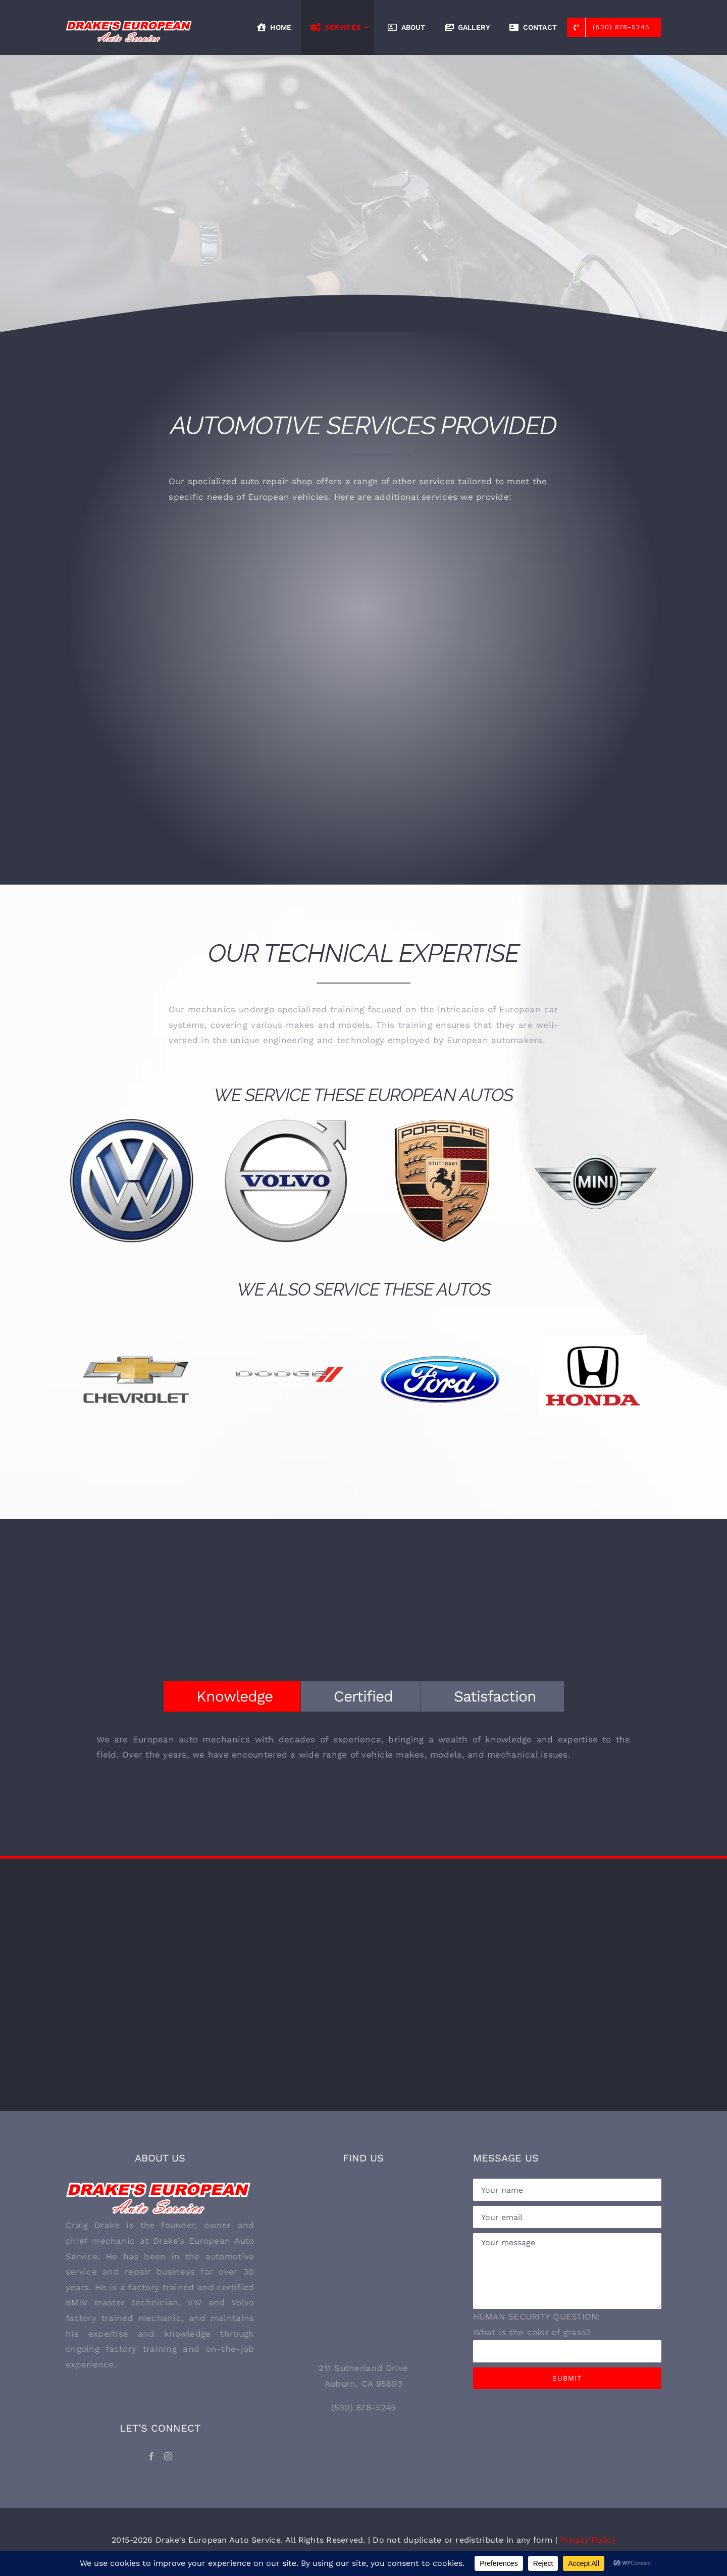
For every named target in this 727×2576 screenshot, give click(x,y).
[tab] (232, 1696)
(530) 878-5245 (363, 2407)
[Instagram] (168, 2456)
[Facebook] (151, 2456)
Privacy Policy (587, 2540)
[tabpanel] (363, 1752)
